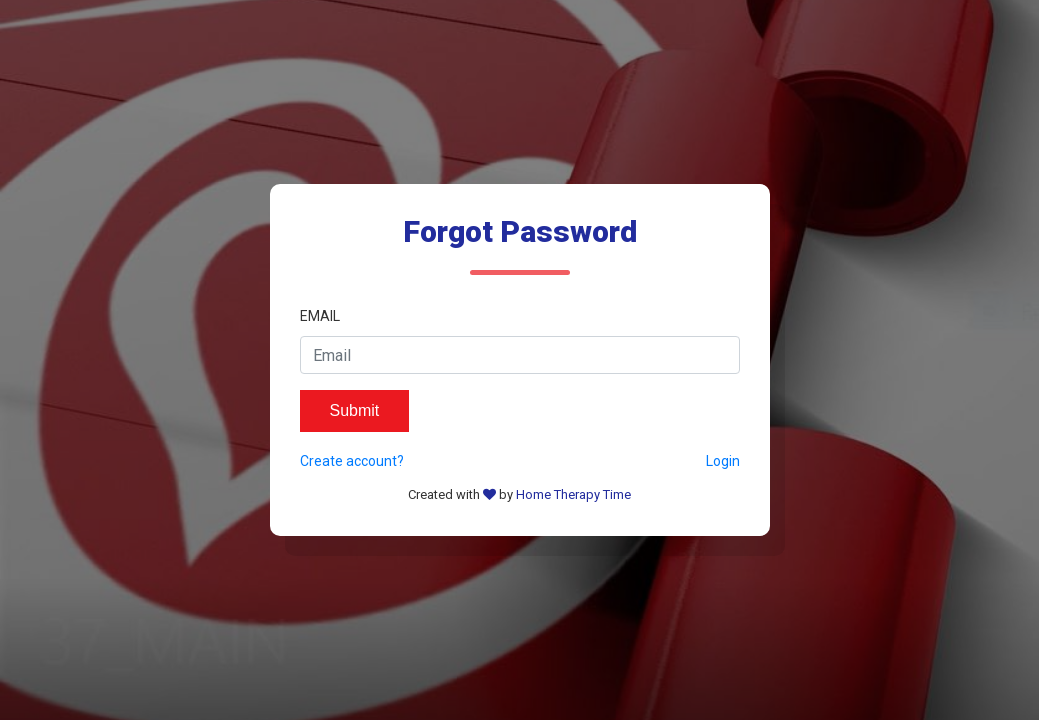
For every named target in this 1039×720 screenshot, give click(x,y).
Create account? (352, 461)
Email (320, 316)
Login (723, 461)
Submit (355, 410)
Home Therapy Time (573, 494)
